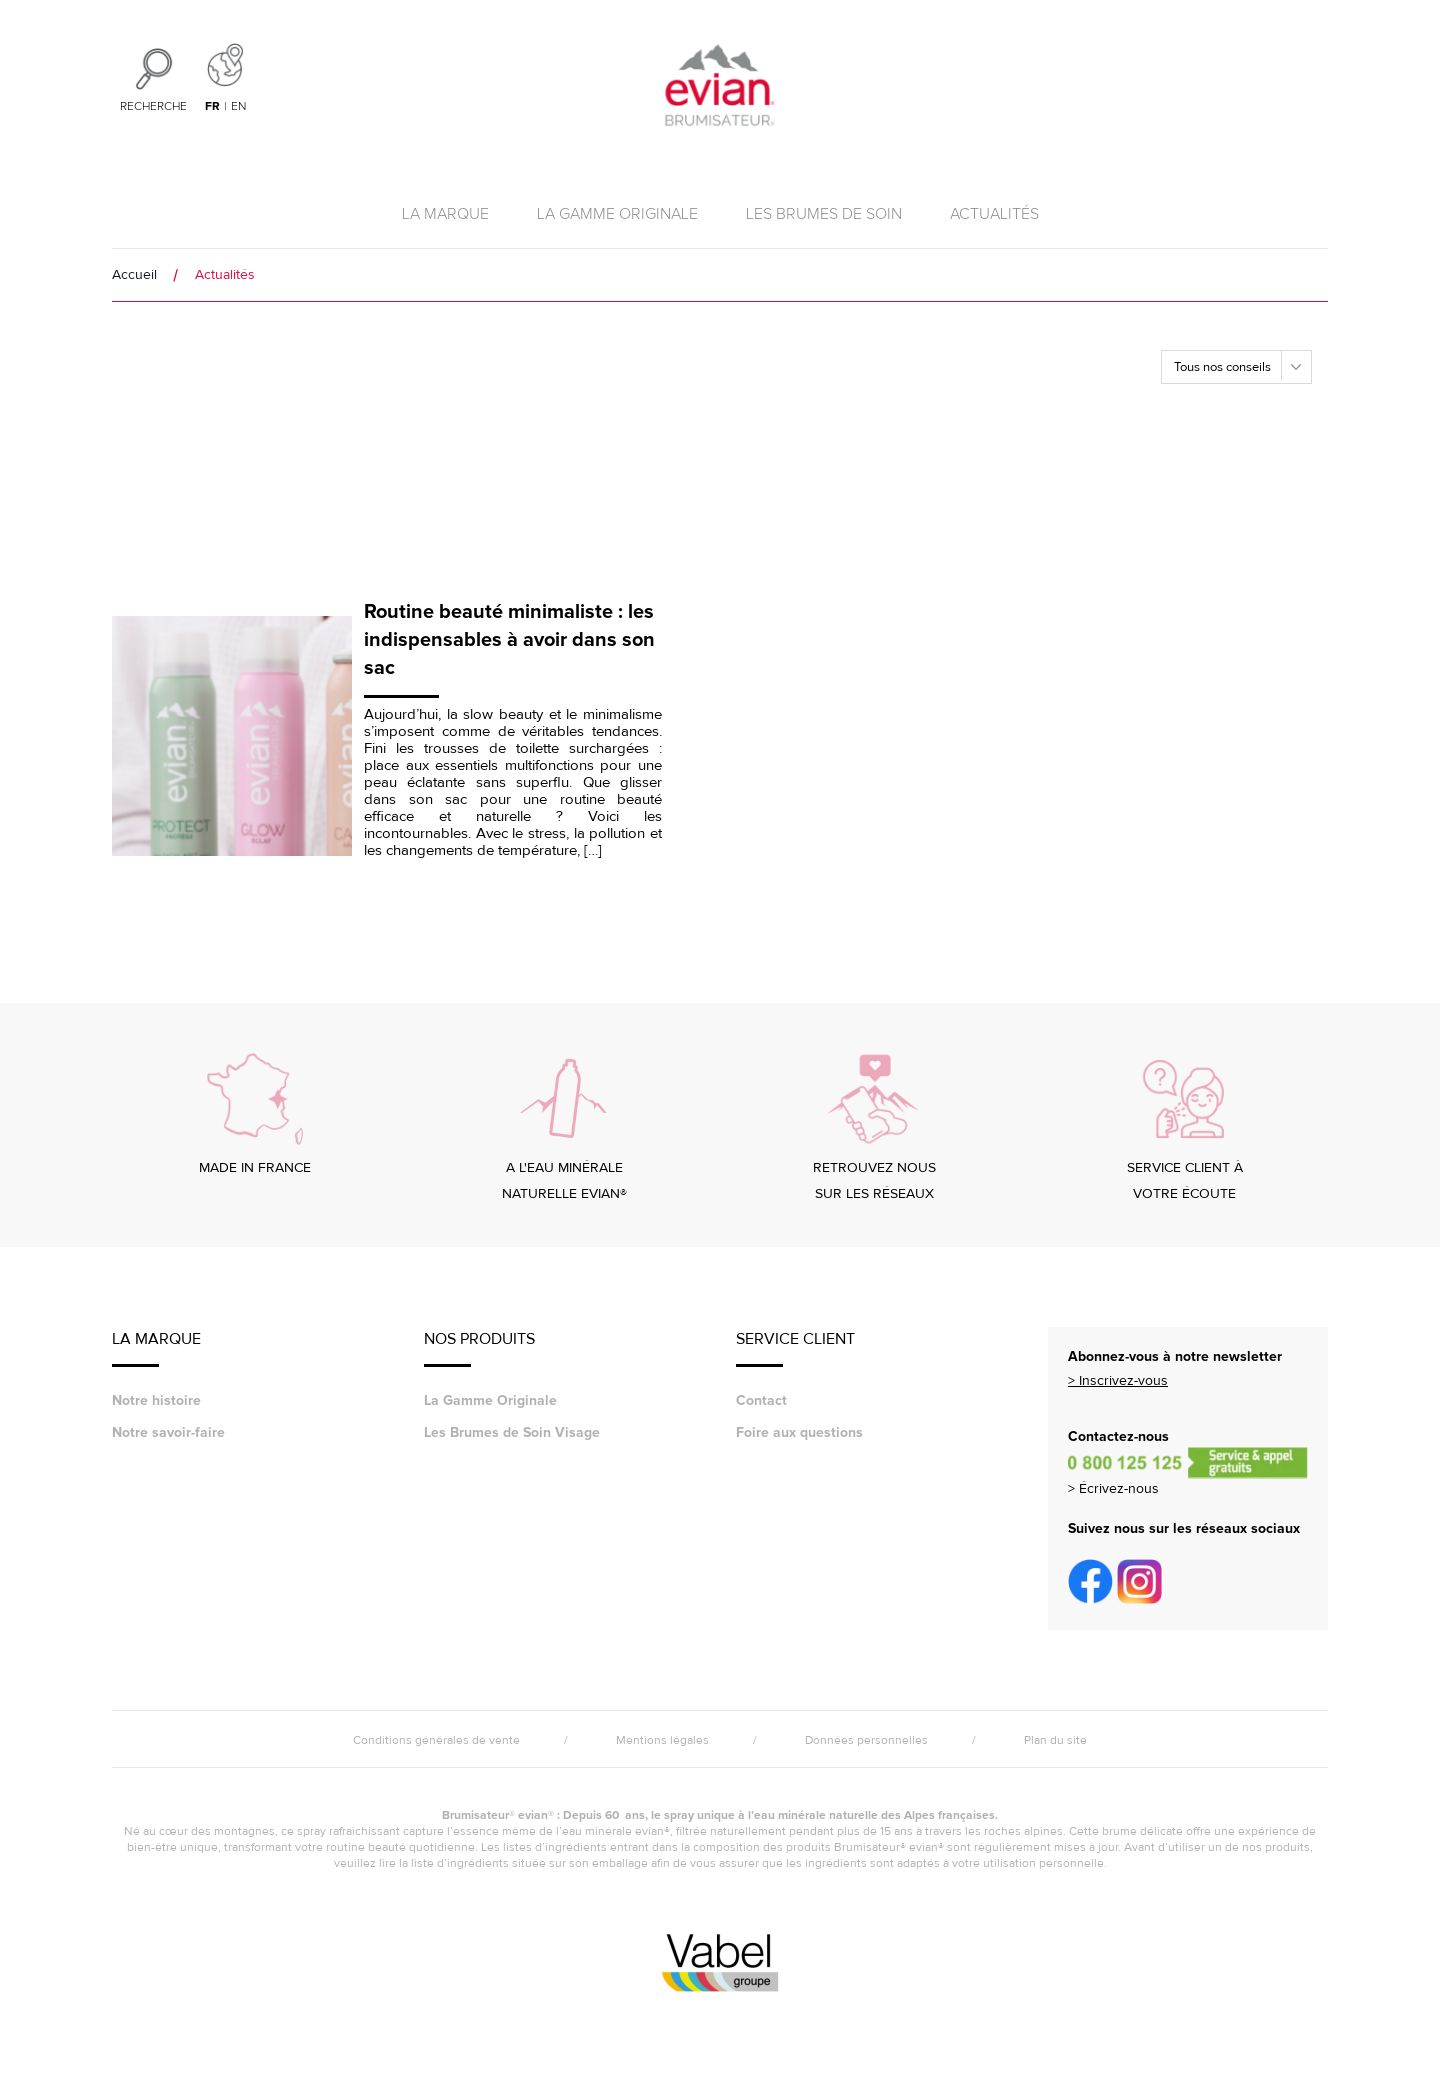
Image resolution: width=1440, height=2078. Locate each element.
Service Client (795, 1348)
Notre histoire (156, 1400)
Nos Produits (479, 1348)
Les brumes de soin (824, 214)
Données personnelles (866, 1740)
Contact (761, 1400)
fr (212, 106)
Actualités (994, 214)
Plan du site (1055, 1740)
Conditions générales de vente (436, 1740)
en (238, 107)
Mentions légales (662, 1740)
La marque (445, 214)
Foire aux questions (799, 1432)
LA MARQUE (156, 1348)
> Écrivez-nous (1113, 1488)
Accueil (134, 274)
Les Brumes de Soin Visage (512, 1432)
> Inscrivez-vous (1118, 1380)
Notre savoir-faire (168, 1432)
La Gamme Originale (617, 214)
